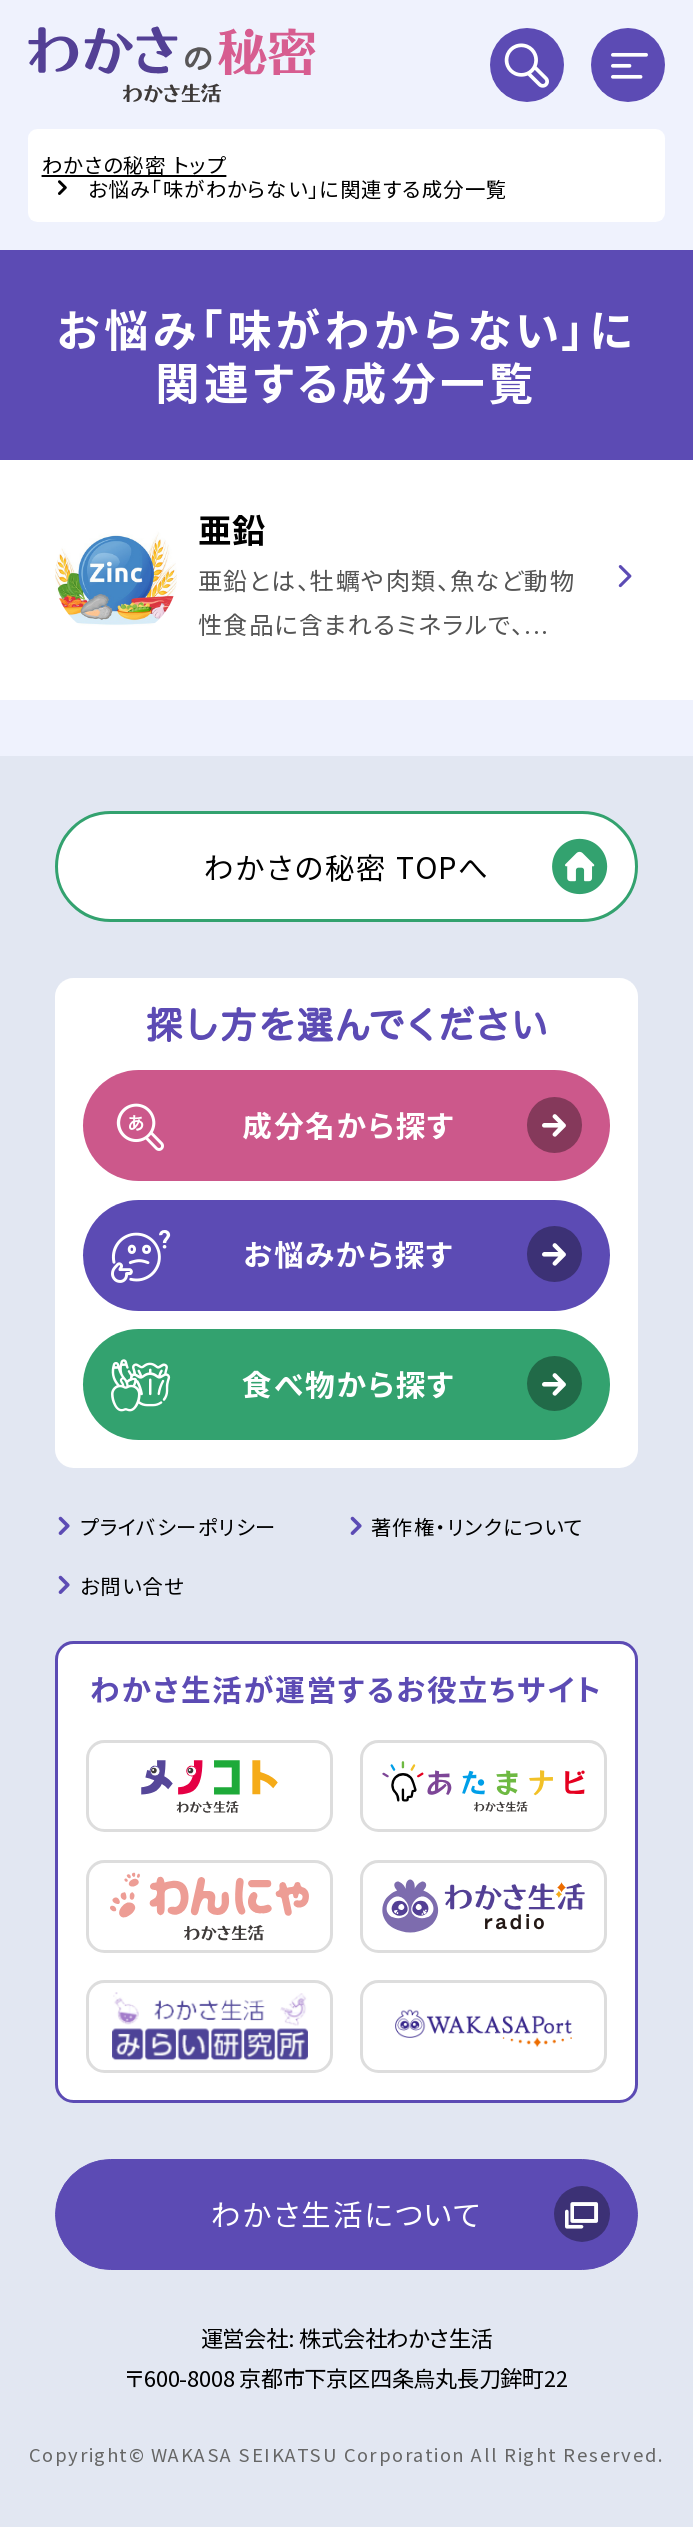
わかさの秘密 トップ (134, 164)
